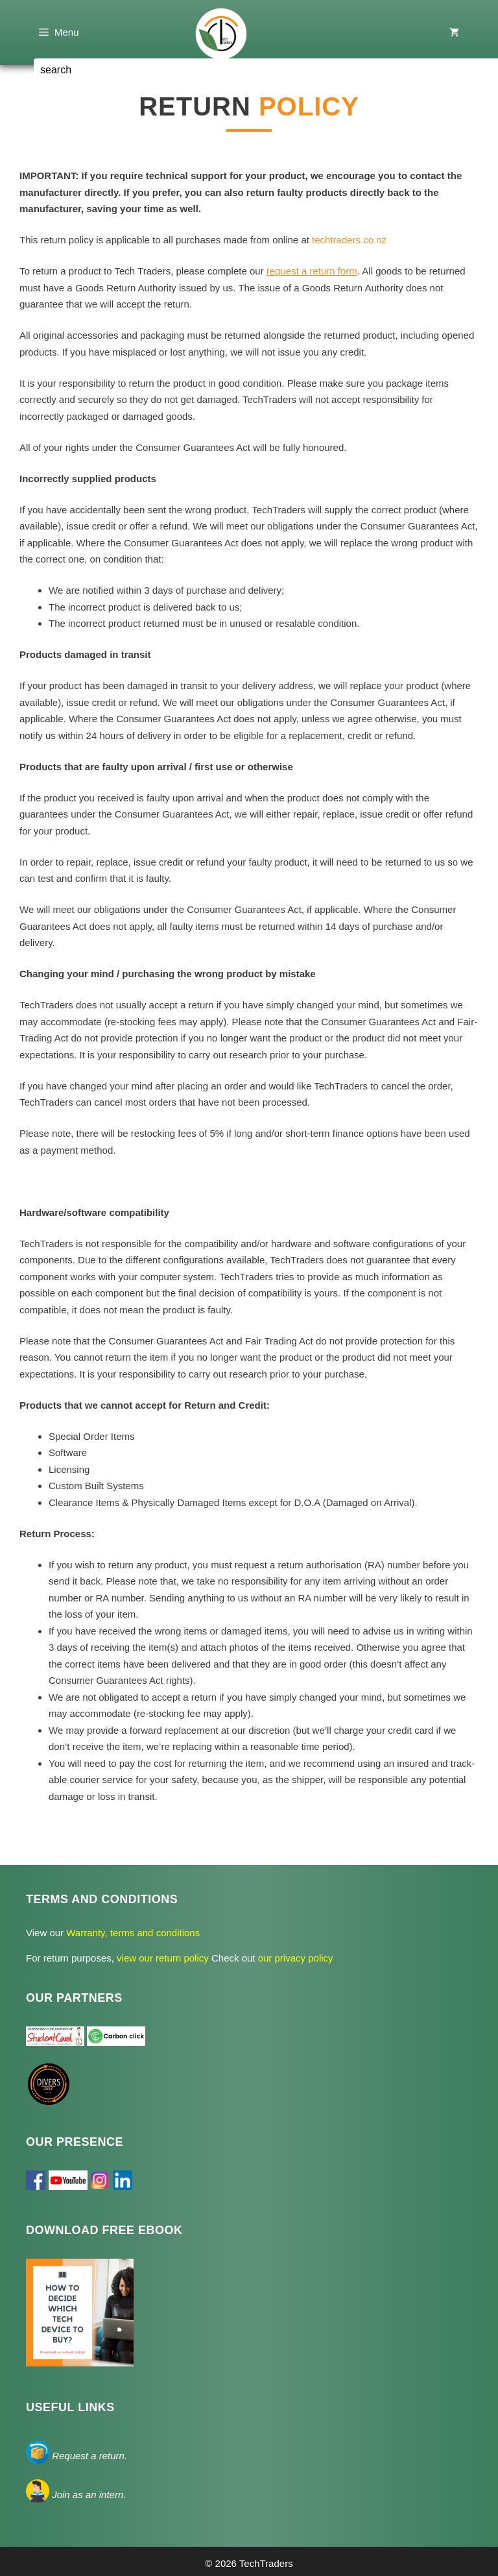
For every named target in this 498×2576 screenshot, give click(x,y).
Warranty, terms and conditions (132, 1932)
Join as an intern (87, 2494)
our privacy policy (294, 1957)
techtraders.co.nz (349, 239)
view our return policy (164, 1957)
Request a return (88, 2455)
